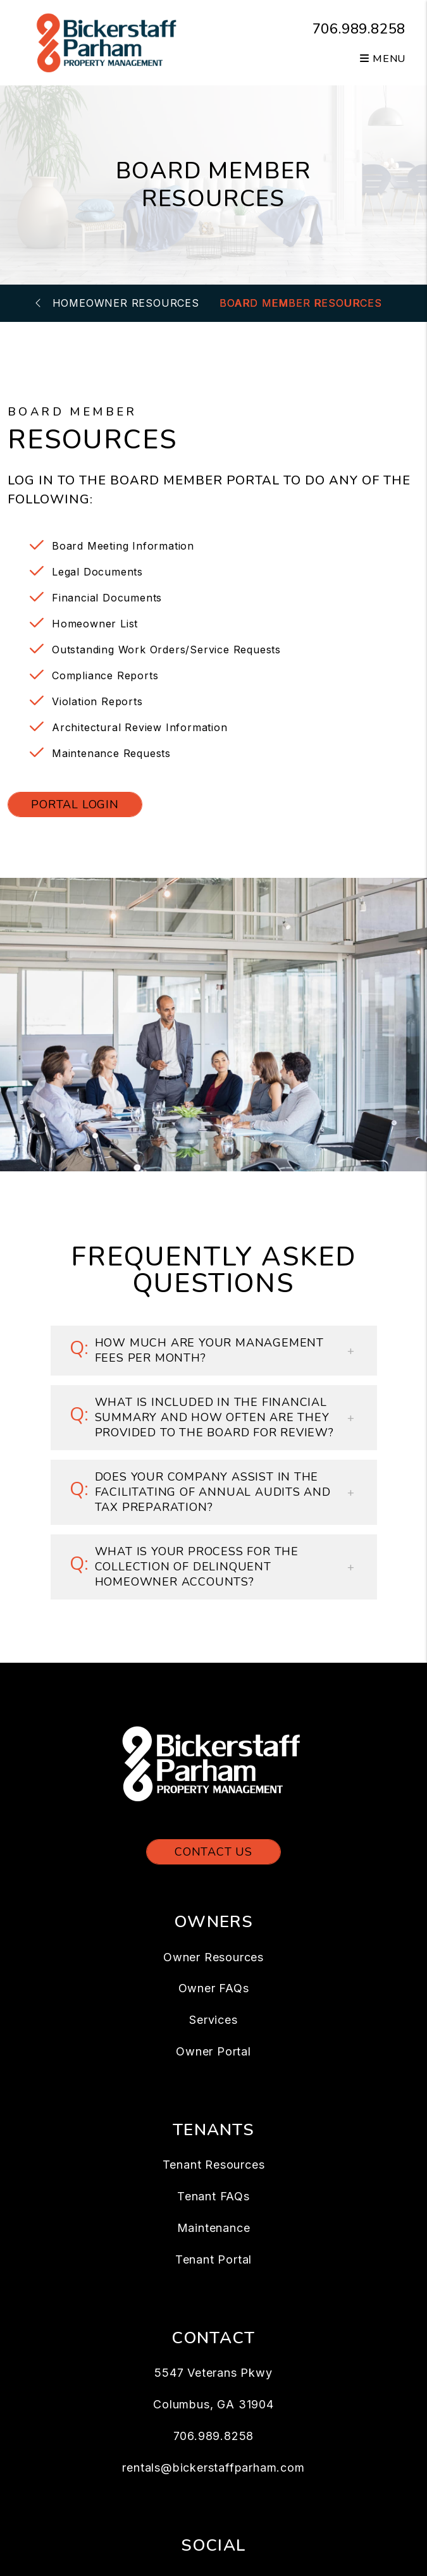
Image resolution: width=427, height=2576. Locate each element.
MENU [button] (382, 59)
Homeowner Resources (126, 303)
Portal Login (75, 804)
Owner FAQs (213, 1988)
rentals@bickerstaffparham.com (213, 2467)
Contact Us (213, 1851)
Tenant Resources (214, 2164)
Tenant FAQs (213, 2196)
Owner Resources (213, 1957)
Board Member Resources (301, 303)
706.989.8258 (359, 29)
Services (213, 2019)
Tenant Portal (213, 2259)
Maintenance (214, 2227)
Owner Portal (213, 2051)
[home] (108, 42)
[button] (214, 1351)
